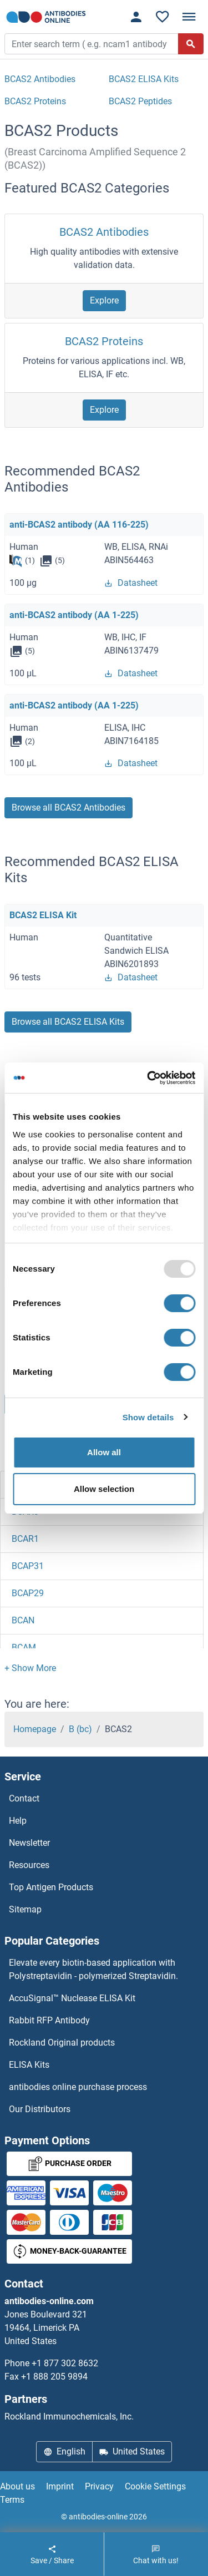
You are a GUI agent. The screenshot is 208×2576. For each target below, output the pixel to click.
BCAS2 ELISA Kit (43, 915)
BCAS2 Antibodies (104, 232)
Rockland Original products (62, 2042)
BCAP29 (28, 1593)
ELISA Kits (29, 2064)
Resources (29, 1865)
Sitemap (25, 1909)
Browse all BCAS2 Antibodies (68, 807)
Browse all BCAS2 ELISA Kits (68, 1021)
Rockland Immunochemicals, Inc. (69, 2416)
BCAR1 (25, 1539)
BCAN (23, 1620)
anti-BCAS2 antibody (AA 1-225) (74, 615)
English (64, 2451)
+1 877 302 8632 (65, 2363)
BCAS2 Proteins (104, 341)
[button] (30, 1668)
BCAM (24, 1647)
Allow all (104, 1452)
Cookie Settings (155, 2486)
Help (18, 1820)
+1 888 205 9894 (54, 2376)
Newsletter (29, 1843)
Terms (12, 2499)
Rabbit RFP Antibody (49, 2020)
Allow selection (104, 1489)
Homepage (34, 1729)
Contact (24, 1798)
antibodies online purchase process (78, 2087)
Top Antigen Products (51, 1887)
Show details (148, 1417)
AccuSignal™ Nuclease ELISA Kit (72, 1998)
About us (17, 2486)
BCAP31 (28, 1566)
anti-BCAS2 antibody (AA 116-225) (79, 524)
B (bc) (80, 1729)
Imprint (60, 2486)
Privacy (99, 2486)
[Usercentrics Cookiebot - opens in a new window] (148, 1078)
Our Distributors (39, 2109)
